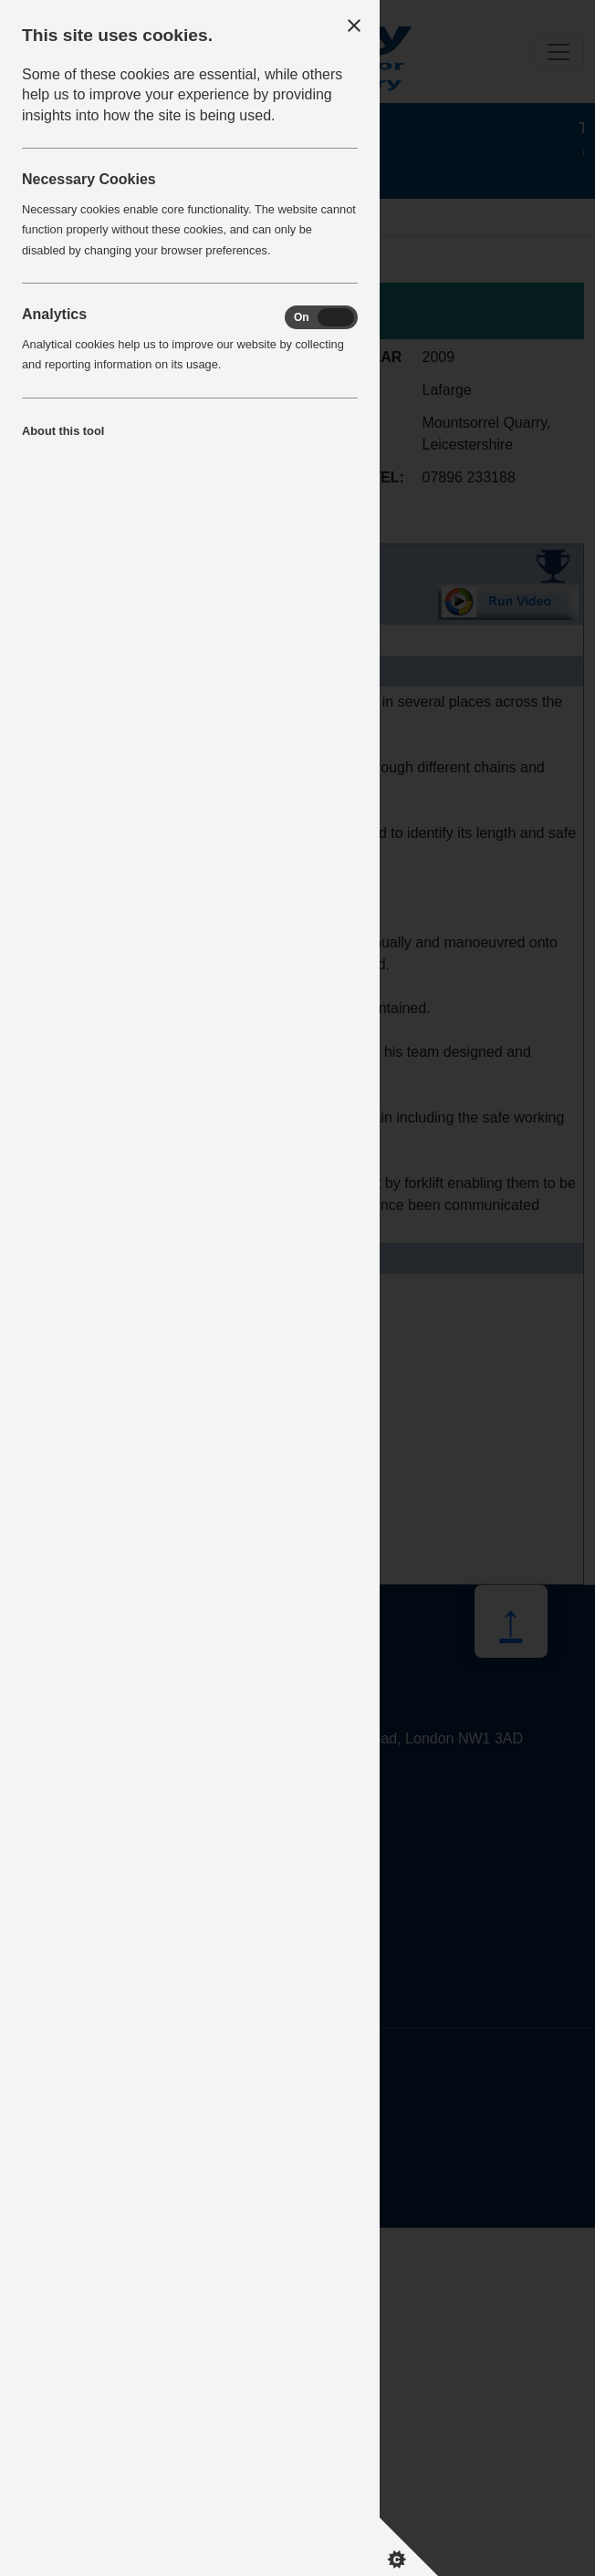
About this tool (63, 431)
